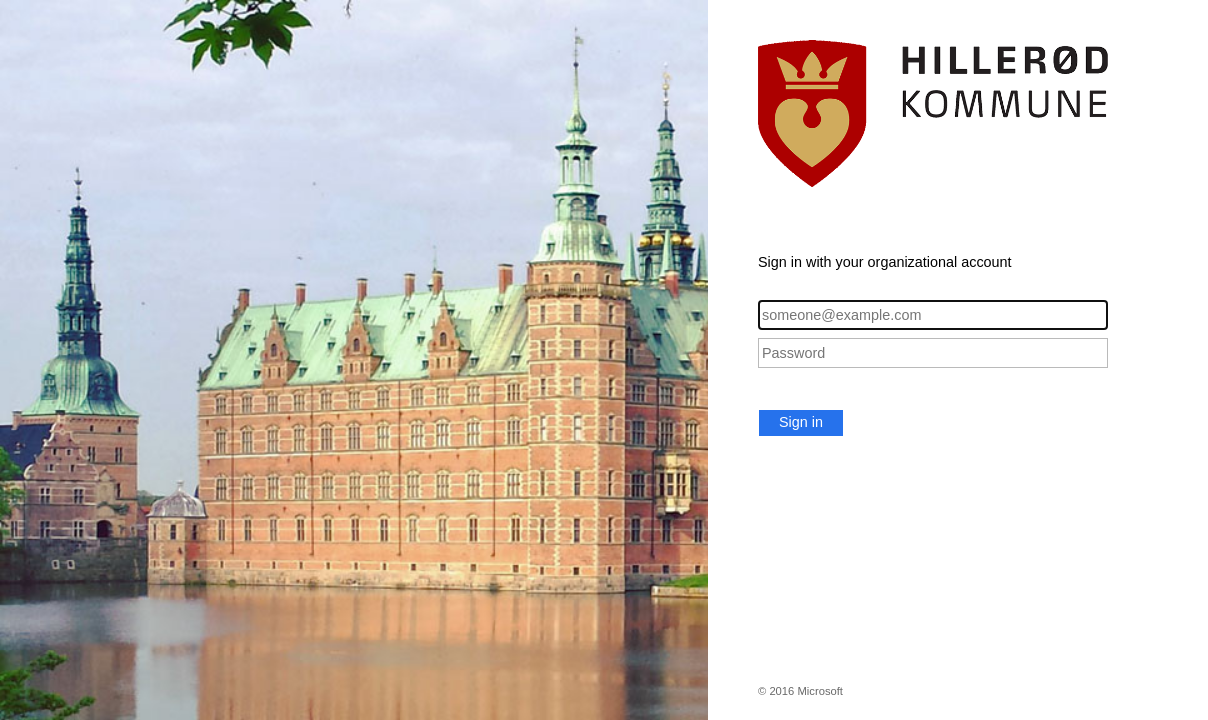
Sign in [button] (801, 422)
